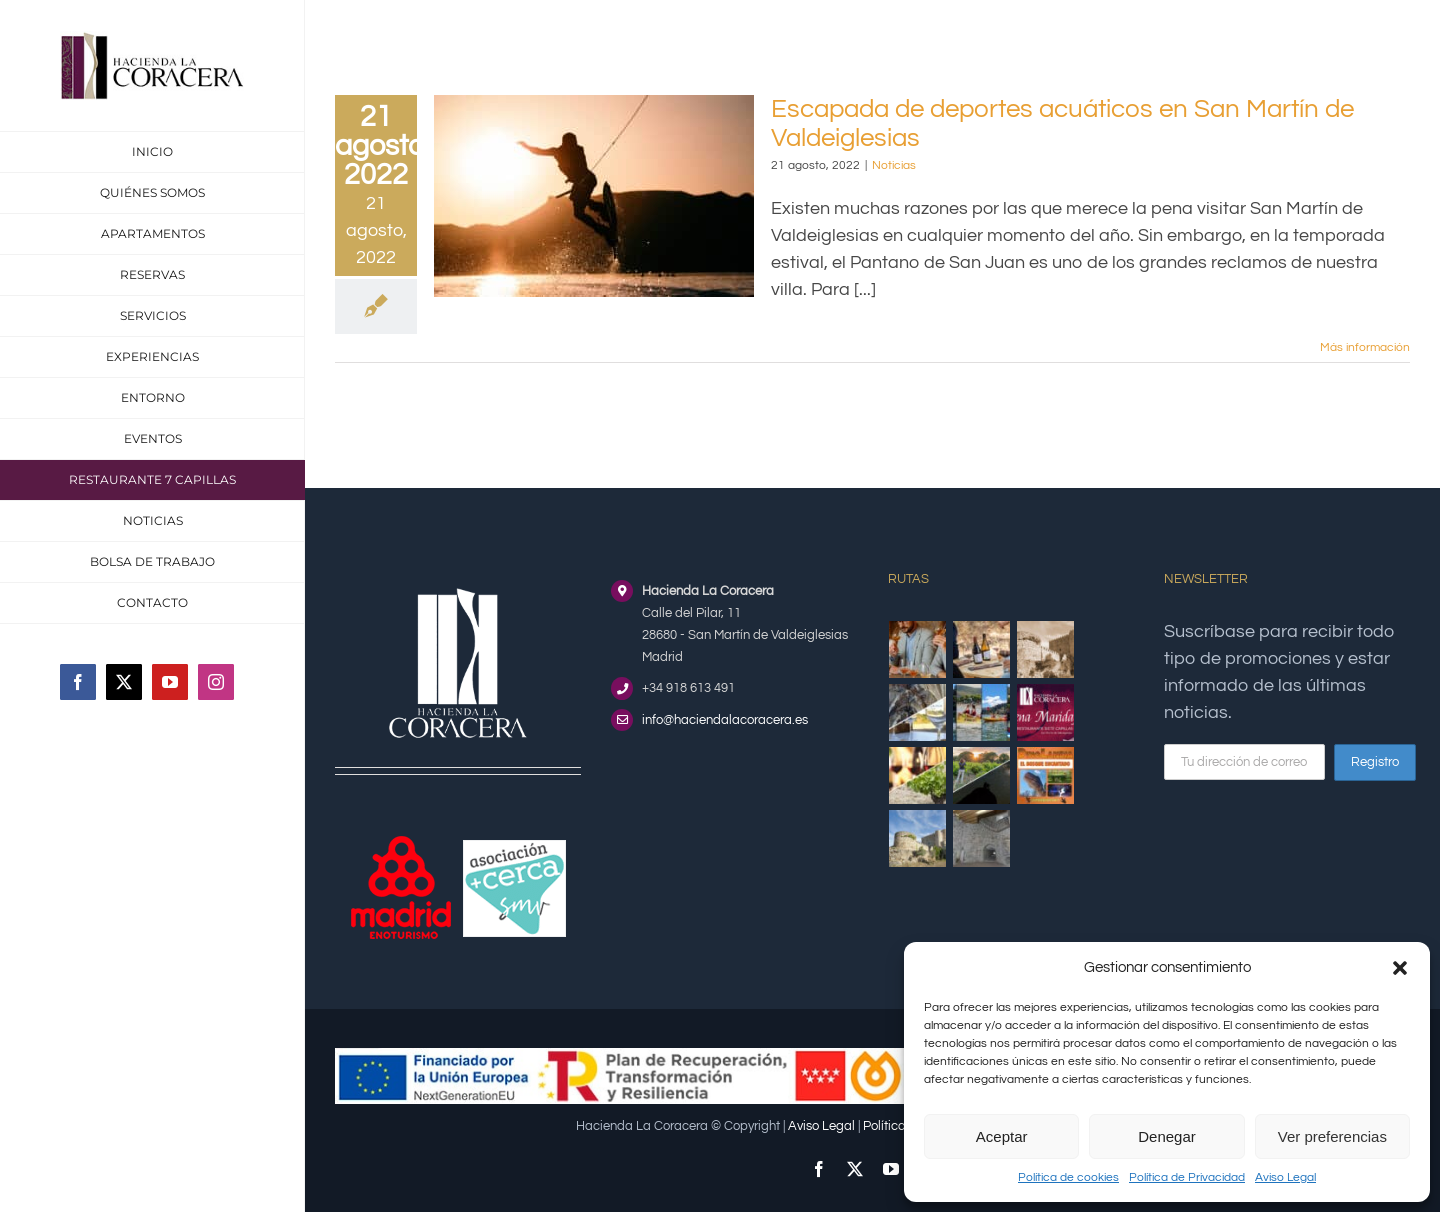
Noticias (894, 165)
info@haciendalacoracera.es (725, 720)
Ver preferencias (1332, 1136)
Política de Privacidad (1187, 1177)
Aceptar (1002, 1136)
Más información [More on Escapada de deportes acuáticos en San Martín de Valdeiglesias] (1365, 347)
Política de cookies (1068, 1177)
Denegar (1167, 1136)
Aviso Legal (1285, 1177)
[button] (1400, 968)
